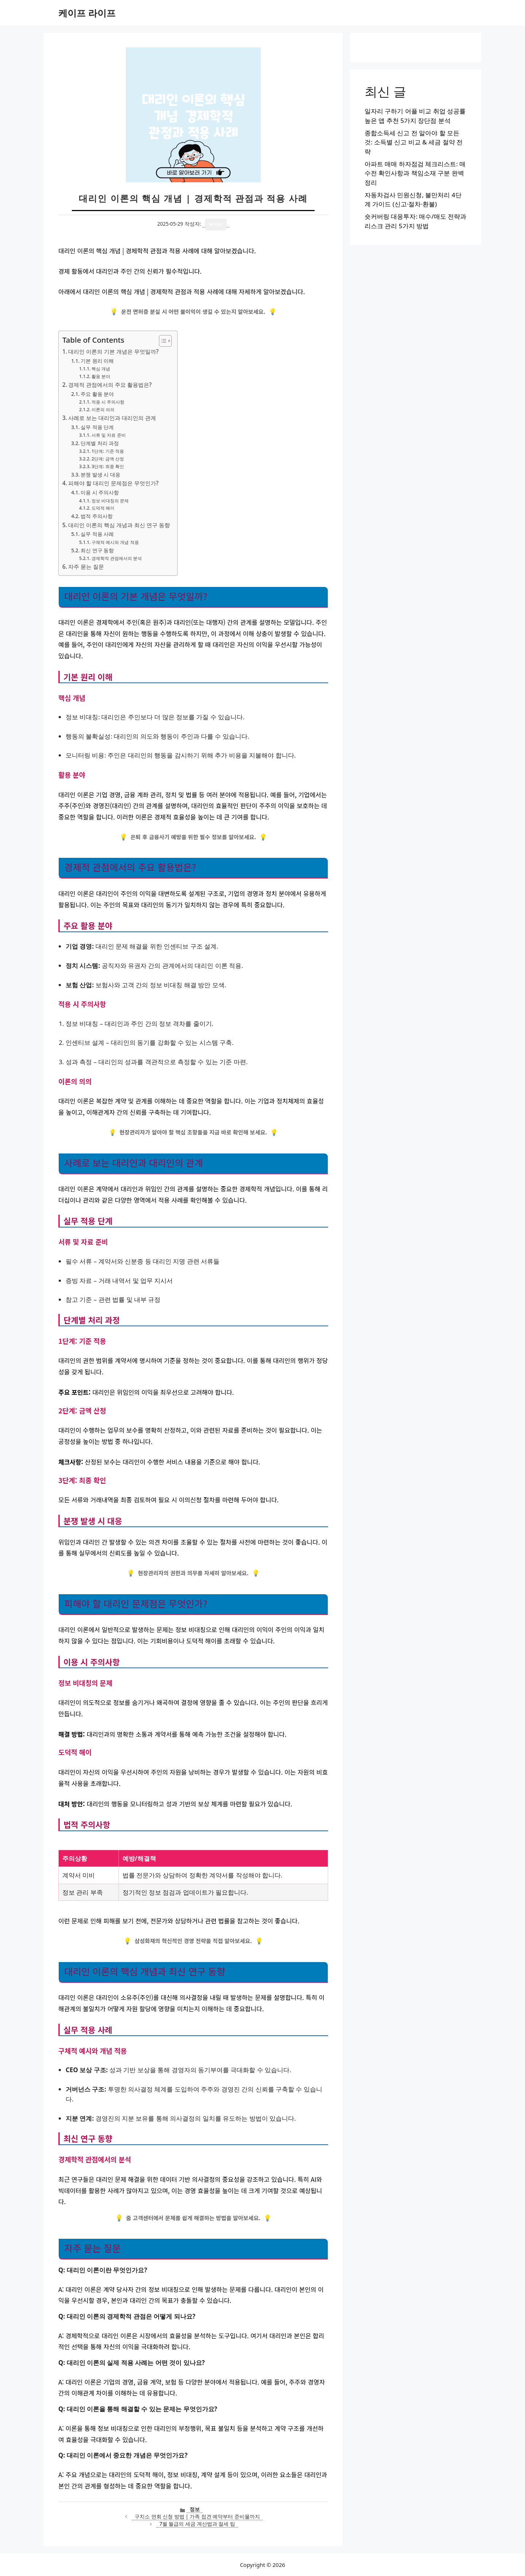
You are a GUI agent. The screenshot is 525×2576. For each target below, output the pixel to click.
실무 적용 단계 (97, 427)
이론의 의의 (103, 409)
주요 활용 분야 (97, 393)
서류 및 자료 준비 (109, 435)
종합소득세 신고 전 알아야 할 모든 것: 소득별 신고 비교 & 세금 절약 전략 (414, 142)
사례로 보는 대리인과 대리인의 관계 (112, 417)
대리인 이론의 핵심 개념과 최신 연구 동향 (119, 525)
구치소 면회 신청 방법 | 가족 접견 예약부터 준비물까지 (197, 2516)
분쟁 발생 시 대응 (100, 474)
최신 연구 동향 (97, 550)
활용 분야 (101, 376)
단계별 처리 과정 (100, 443)
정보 (195, 2509)
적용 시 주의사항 (108, 402)
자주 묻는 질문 (86, 566)
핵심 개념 (101, 369)
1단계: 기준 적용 (108, 451)
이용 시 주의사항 (100, 492)
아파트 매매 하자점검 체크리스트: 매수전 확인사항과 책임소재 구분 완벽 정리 (415, 173)
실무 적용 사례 (97, 533)
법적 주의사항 (97, 516)
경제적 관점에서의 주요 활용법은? (110, 384)
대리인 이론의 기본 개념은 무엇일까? (113, 351)
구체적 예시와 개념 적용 (115, 542)
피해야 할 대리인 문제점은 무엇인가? (113, 483)
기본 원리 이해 (97, 360)
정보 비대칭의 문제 (110, 501)
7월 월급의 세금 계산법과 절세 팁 (197, 2523)
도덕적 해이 (103, 508)
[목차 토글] (161, 341)
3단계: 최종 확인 (108, 466)
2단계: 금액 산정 (108, 459)
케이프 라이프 (87, 13)
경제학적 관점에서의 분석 (117, 558)
